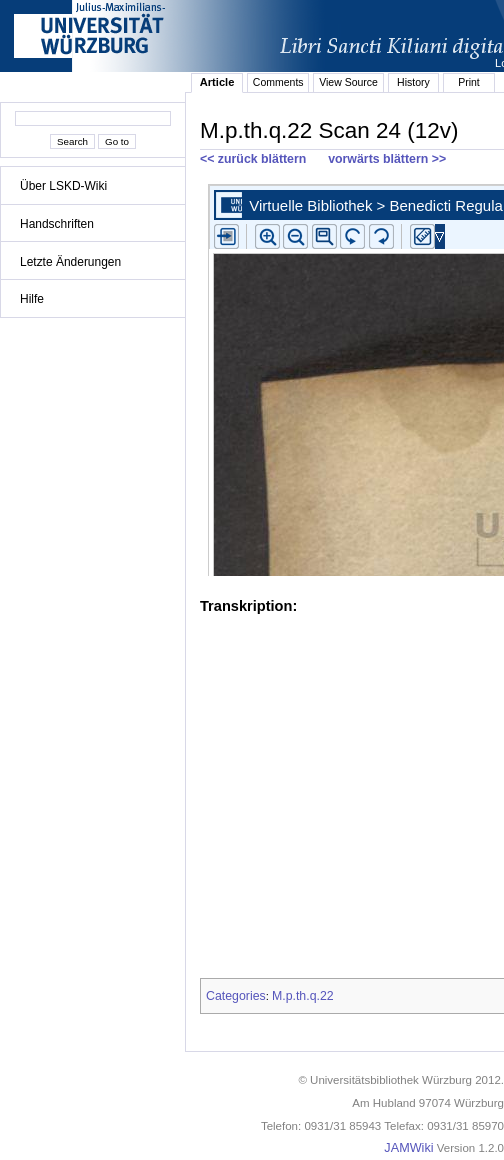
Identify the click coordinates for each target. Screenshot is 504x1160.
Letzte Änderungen (70, 262)
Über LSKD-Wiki (63, 186)
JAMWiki (408, 1148)
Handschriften (57, 224)
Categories (236, 996)
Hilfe (32, 299)
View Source (348, 82)
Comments (278, 82)
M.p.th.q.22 (303, 996)
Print (469, 82)
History (413, 82)
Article (217, 82)
